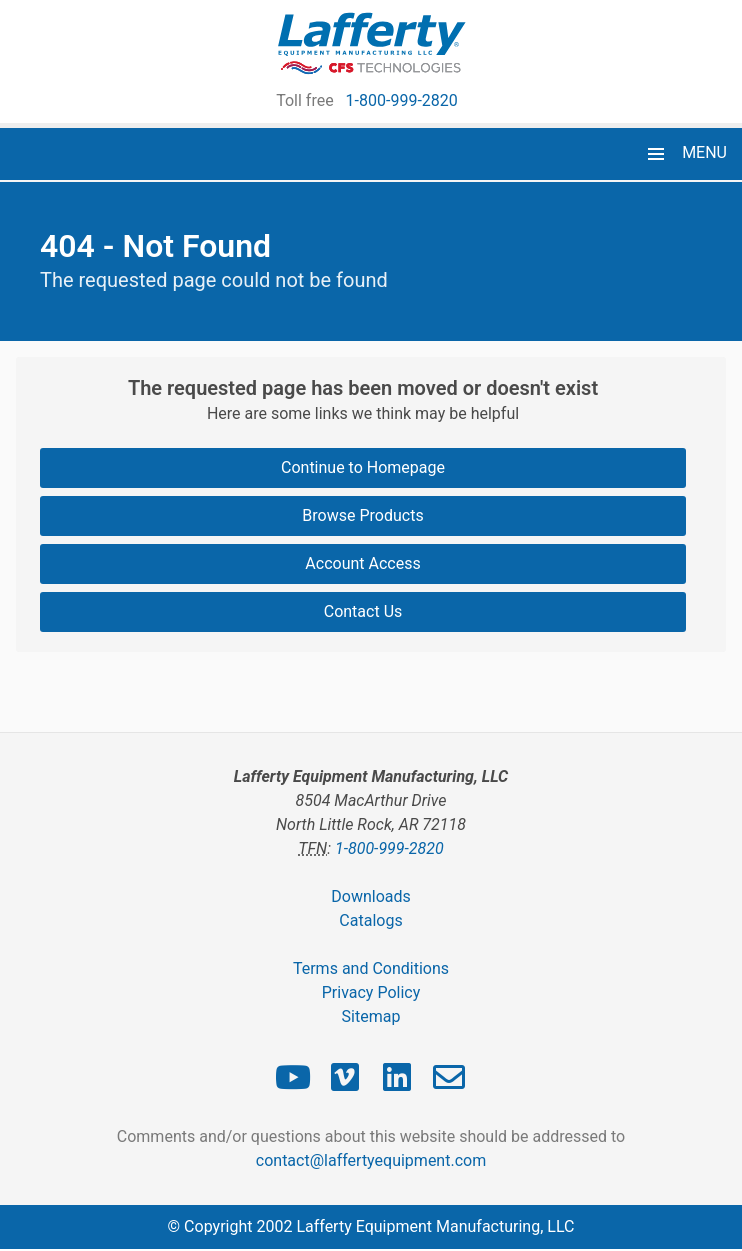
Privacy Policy (371, 992)
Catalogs (370, 920)
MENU (704, 152)
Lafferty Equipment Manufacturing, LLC (435, 1226)
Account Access (362, 563)
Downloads (370, 896)
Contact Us (363, 611)
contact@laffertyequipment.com (371, 1160)
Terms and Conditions (371, 968)
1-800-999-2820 (402, 100)
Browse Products (362, 515)
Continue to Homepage (363, 467)
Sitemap (371, 1016)
